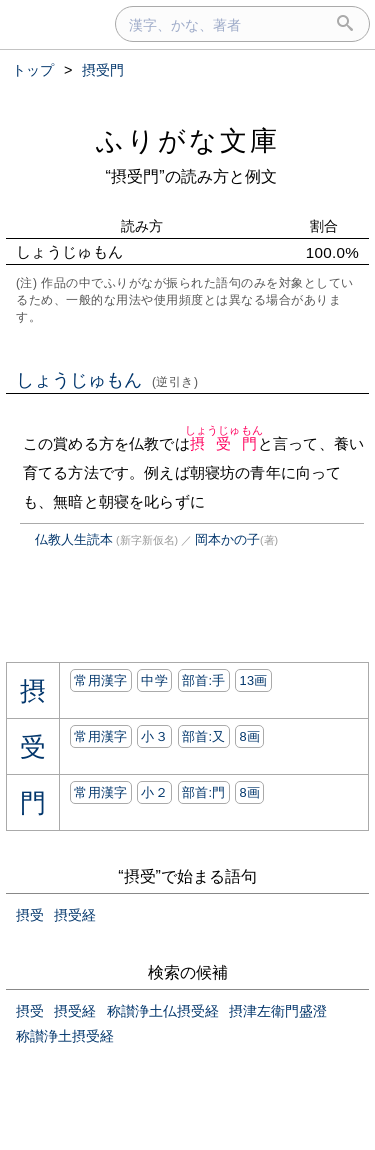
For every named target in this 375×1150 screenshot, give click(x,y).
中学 (154, 680)
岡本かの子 (227, 539)
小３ (154, 736)
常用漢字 (100, 680)
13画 (253, 680)
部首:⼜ (204, 736)
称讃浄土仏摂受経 (163, 1011)
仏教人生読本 (74, 539)
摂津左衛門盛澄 (278, 1011)
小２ (154, 792)
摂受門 (224, 443)
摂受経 (75, 915)
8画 (249, 736)
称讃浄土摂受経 (65, 1036)
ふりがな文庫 (188, 140)
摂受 (30, 915)
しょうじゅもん (107, 380)
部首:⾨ (204, 792)
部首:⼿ (204, 680)
